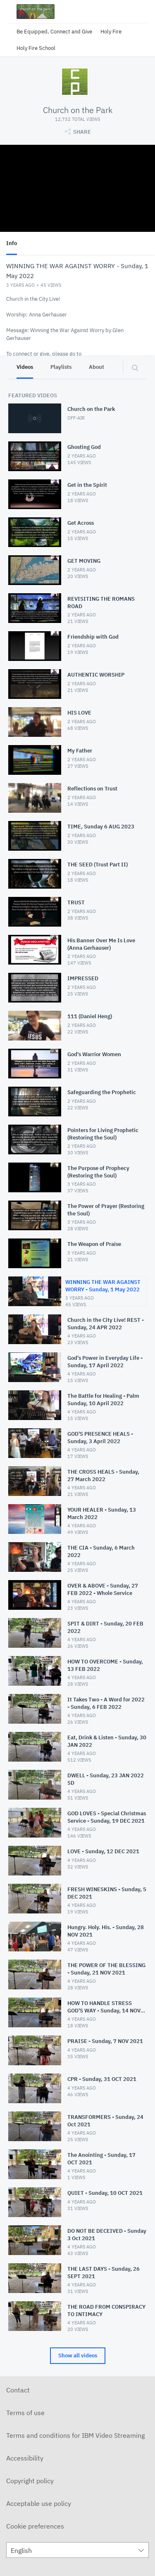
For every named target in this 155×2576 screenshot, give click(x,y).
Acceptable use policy (38, 2503)
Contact (18, 2390)
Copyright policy (30, 2481)
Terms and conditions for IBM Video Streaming (75, 2435)
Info (11, 243)
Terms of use (25, 2413)
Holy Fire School (36, 48)
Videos (25, 366)
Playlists (61, 366)
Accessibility (24, 2458)
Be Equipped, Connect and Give (54, 31)
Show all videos (77, 2355)
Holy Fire (111, 31)
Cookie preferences (35, 2526)
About (96, 366)
